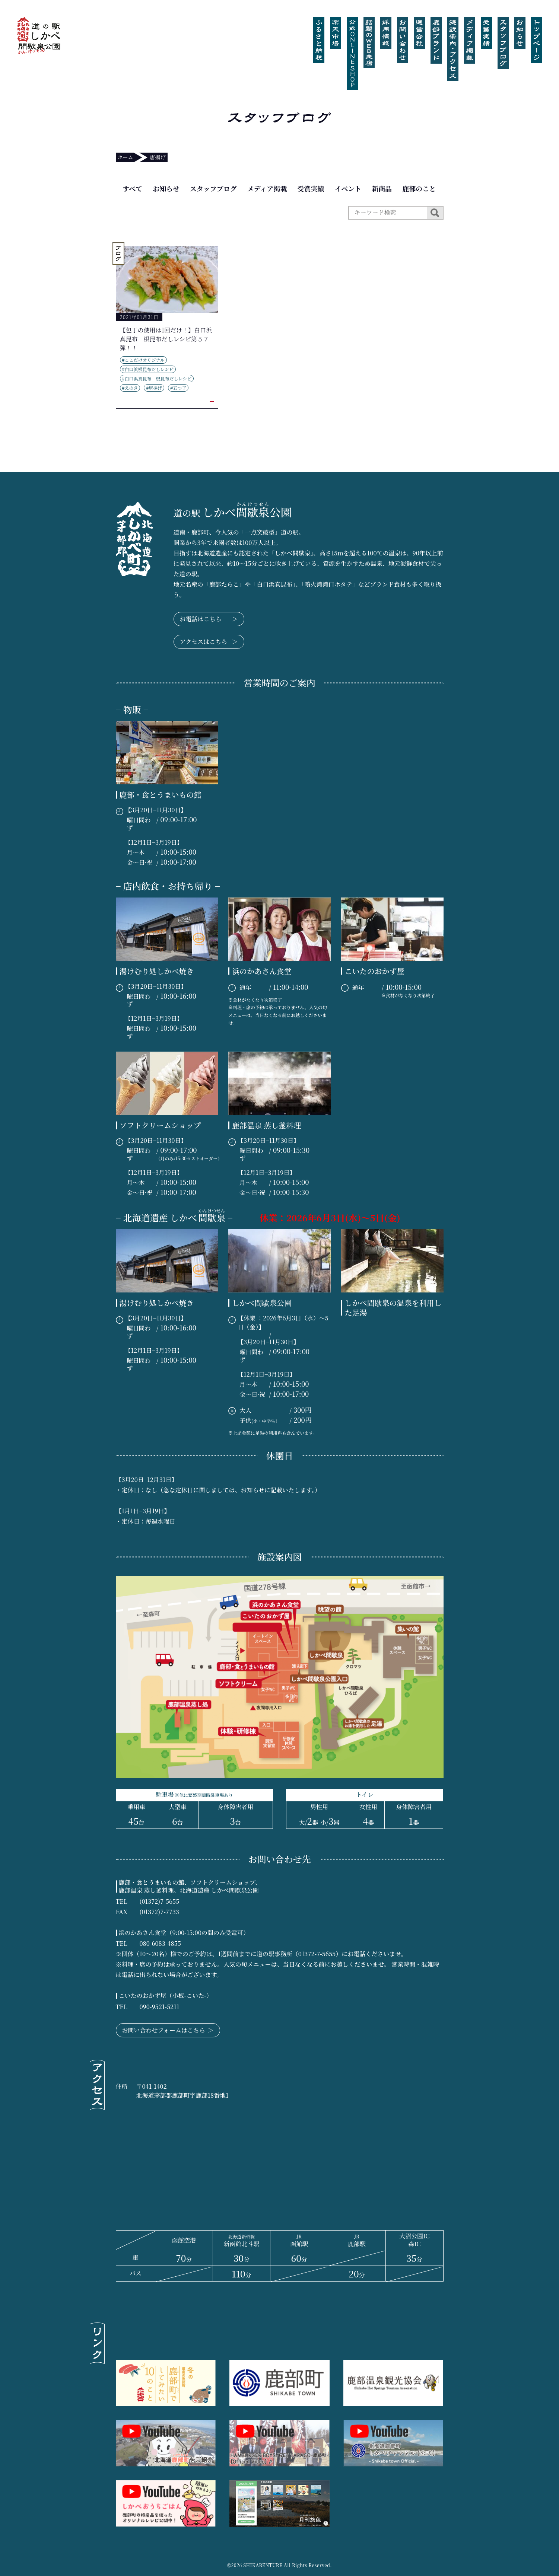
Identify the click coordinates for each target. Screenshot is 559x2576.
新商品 (382, 188)
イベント (347, 188)
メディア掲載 (267, 188)
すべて (133, 188)
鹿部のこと (419, 188)
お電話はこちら (209, 619)
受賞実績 (310, 188)
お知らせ (166, 188)
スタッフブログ (213, 188)
